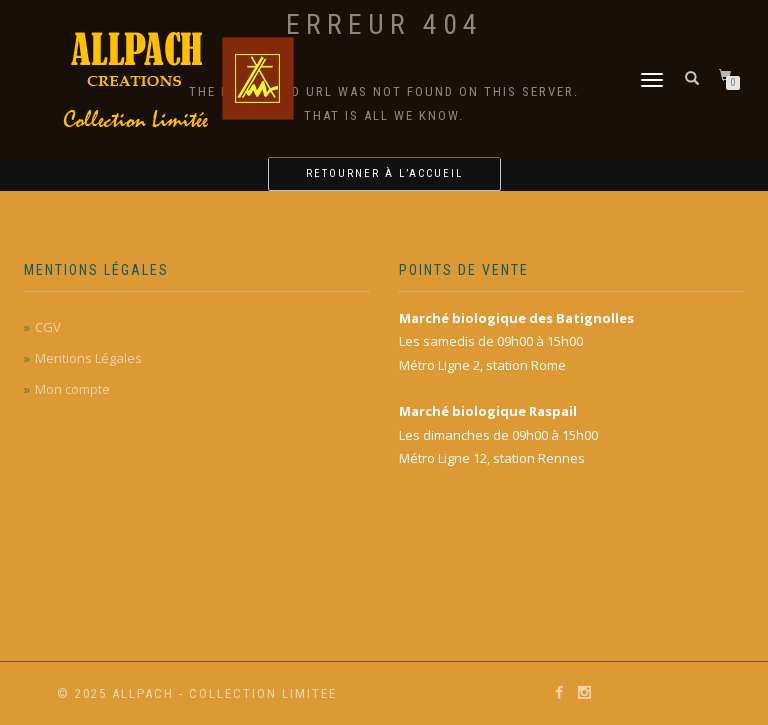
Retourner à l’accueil (384, 173)
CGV (48, 327)
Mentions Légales (88, 358)
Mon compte (72, 389)
